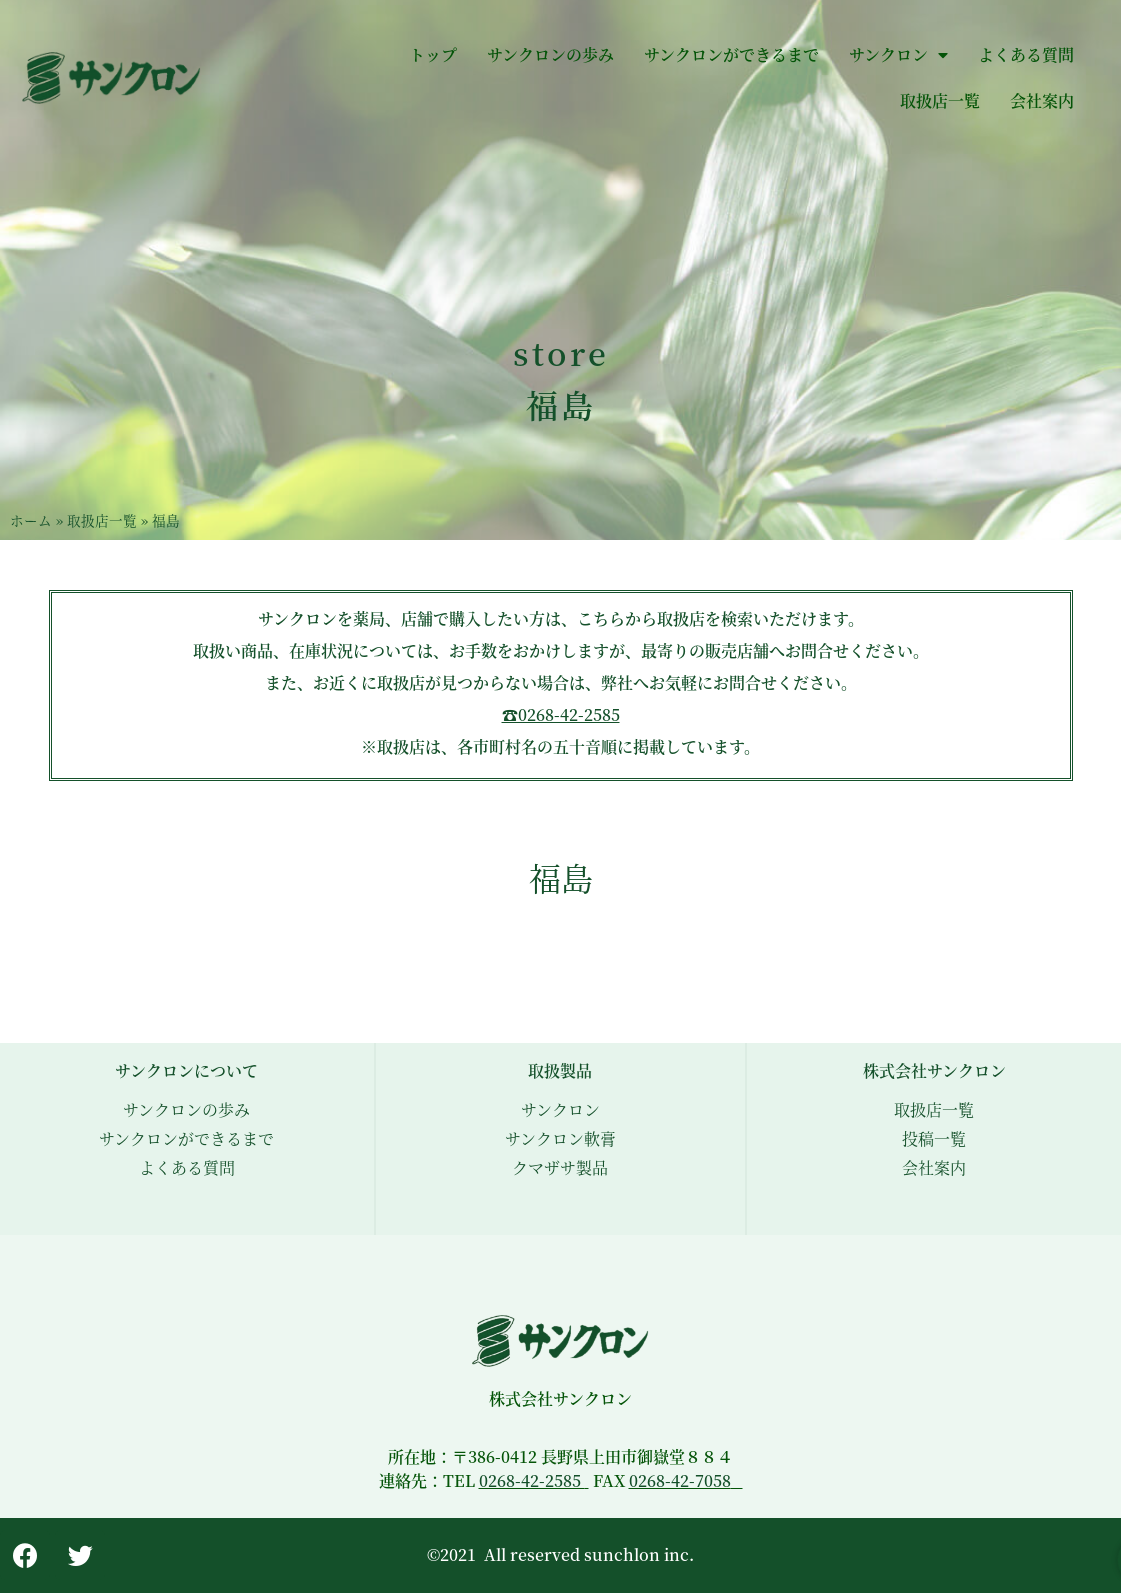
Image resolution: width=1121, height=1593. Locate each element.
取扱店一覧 (940, 100)
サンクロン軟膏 (560, 1138)
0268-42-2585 (532, 1480)
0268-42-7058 (680, 1480)
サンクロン (898, 55)
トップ (433, 54)
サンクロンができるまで (731, 54)
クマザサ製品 (560, 1167)
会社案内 (1042, 100)
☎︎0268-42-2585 (561, 714)
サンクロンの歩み (550, 54)
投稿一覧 (934, 1138)
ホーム (31, 520)
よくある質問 (1026, 54)
